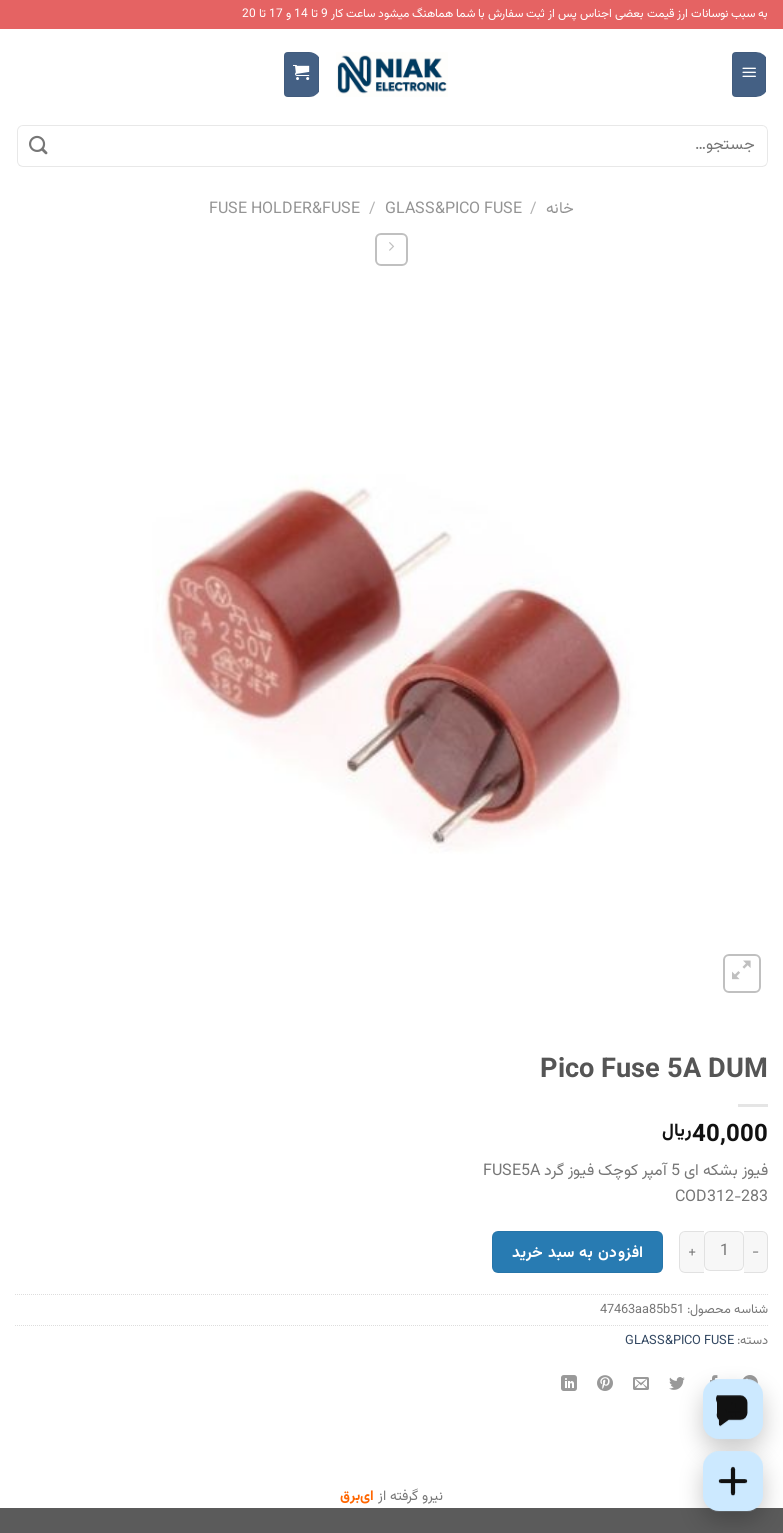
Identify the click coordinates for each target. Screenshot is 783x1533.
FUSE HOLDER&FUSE (284, 209)
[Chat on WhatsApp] (733, 1409)
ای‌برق (357, 1497)
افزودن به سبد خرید (577, 1253)
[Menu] (749, 75)
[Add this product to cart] (733, 1481)
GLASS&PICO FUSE (453, 209)
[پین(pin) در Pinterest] (605, 1386)
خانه (560, 209)
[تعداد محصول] (724, 1251)
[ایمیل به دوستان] (641, 1386)
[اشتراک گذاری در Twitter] (677, 1386)
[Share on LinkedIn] (569, 1386)
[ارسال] (39, 146)
